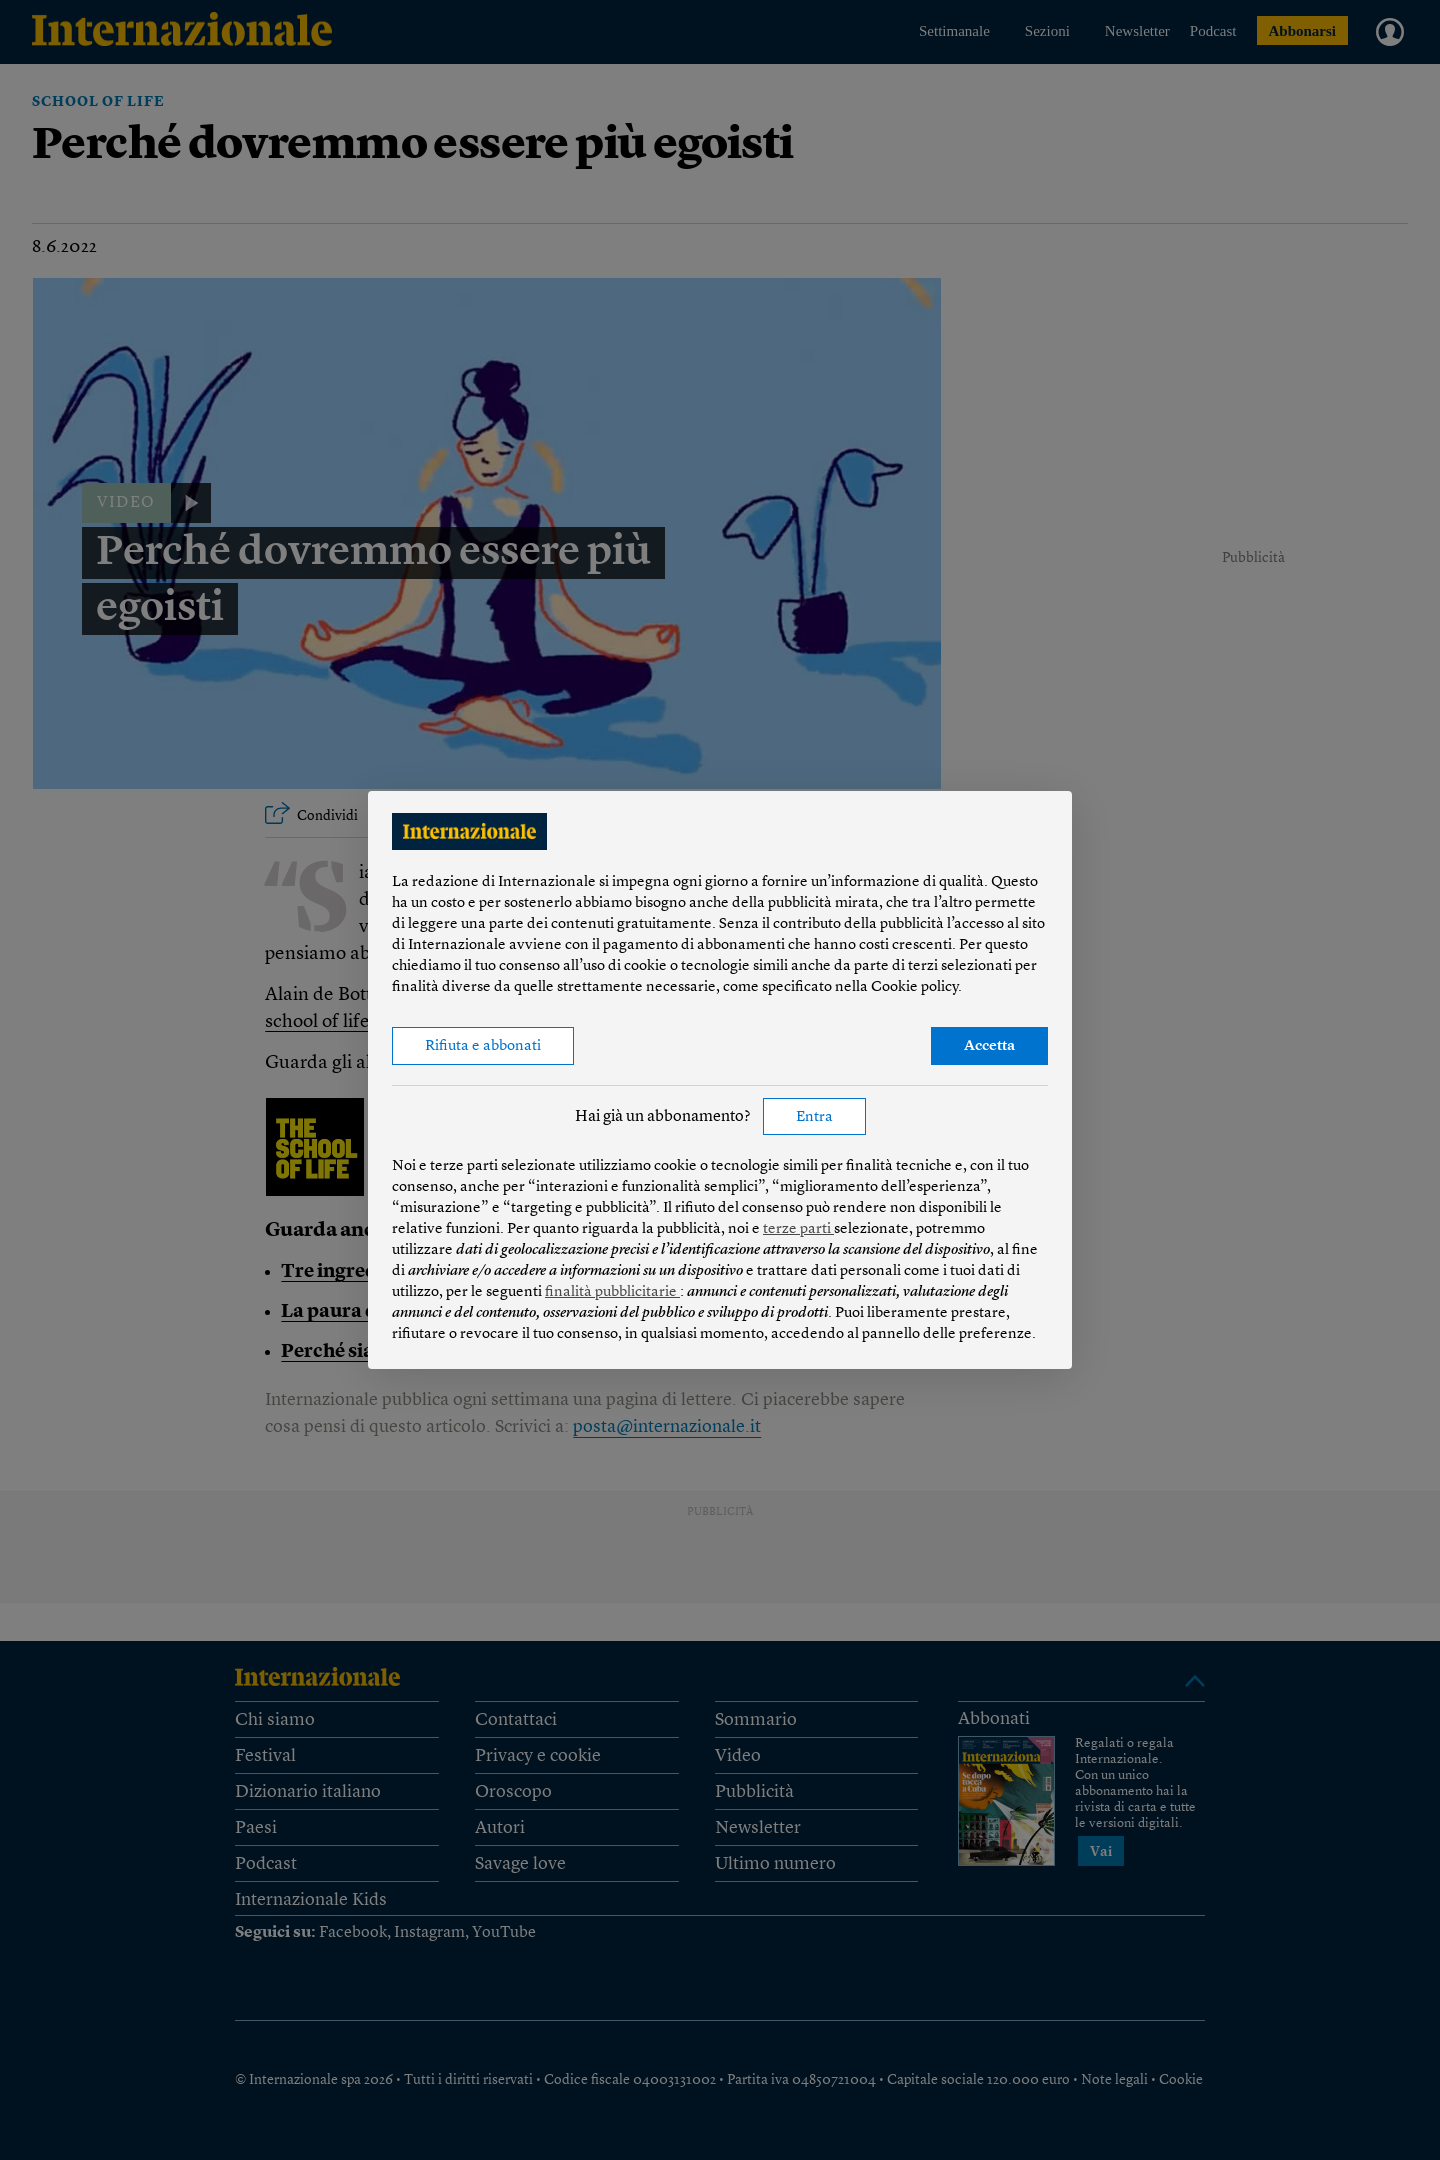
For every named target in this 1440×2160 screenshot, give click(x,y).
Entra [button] (814, 1117)
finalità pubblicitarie (612, 1292)
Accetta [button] (989, 1046)
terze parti (798, 1229)
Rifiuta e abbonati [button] (483, 1046)
